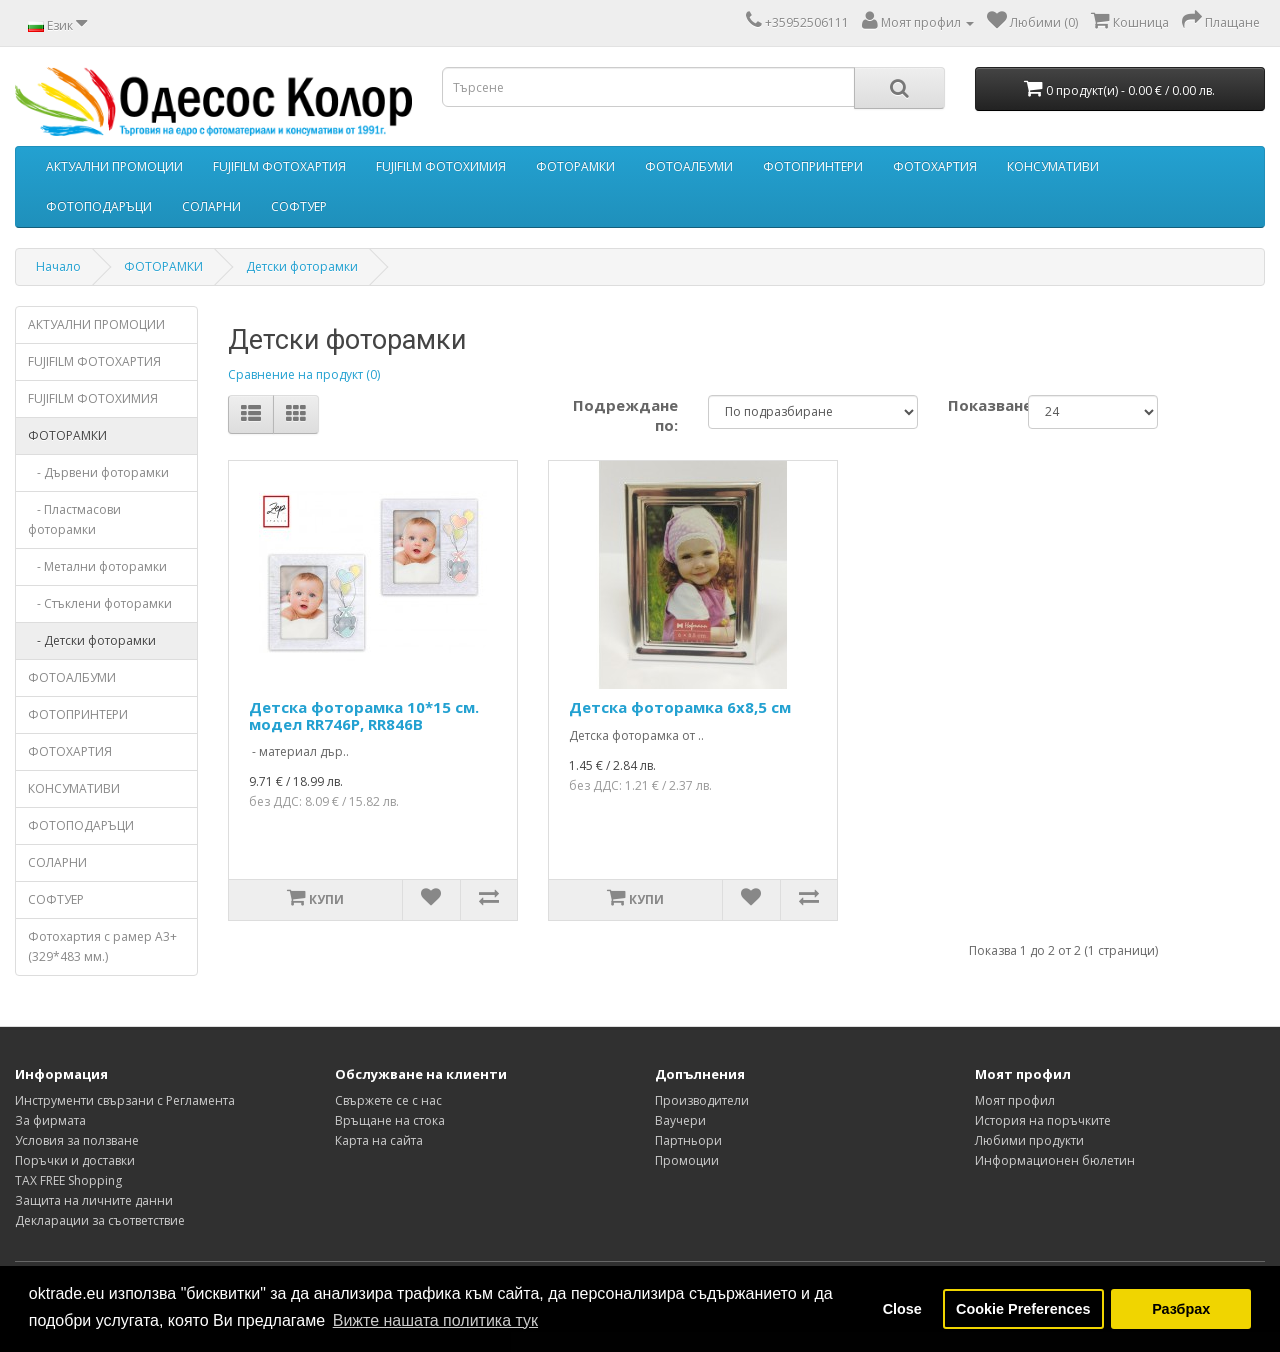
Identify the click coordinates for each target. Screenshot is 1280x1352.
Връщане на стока (390, 1120)
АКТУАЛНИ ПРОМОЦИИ (114, 166)
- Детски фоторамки (92, 640)
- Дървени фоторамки (98, 472)
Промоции (687, 1160)
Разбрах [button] (1181, 1309)
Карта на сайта (379, 1140)
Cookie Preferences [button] (1023, 1309)
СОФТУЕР (299, 206)
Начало (58, 266)
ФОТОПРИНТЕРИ (813, 166)
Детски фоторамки (302, 266)
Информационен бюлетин (1055, 1160)
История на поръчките (1043, 1120)
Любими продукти (1029, 1140)
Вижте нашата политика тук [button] (435, 1320)
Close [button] (902, 1309)
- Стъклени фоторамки (100, 603)
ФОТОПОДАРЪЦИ (99, 206)
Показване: (973, 405)
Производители (702, 1100)
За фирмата (50, 1120)
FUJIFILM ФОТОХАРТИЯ (279, 166)
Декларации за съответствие (100, 1220)
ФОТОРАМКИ (575, 166)
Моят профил (1015, 1100)
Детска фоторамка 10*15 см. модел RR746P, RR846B (364, 715)
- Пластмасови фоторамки (74, 519)
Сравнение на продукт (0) (304, 374)
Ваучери (680, 1120)
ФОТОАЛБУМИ (689, 166)
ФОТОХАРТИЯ (935, 166)
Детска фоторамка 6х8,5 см (680, 707)
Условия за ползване (77, 1140)
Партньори (688, 1140)
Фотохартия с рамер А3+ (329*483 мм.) (102, 946)
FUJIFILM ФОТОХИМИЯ (441, 166)
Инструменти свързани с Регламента (125, 1100)
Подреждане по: (625, 415)
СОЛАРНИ (211, 206)
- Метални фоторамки (97, 566)
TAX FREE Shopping (68, 1180)
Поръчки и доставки (75, 1160)
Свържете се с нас (388, 1100)
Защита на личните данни (94, 1200)
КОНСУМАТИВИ (1053, 166)
